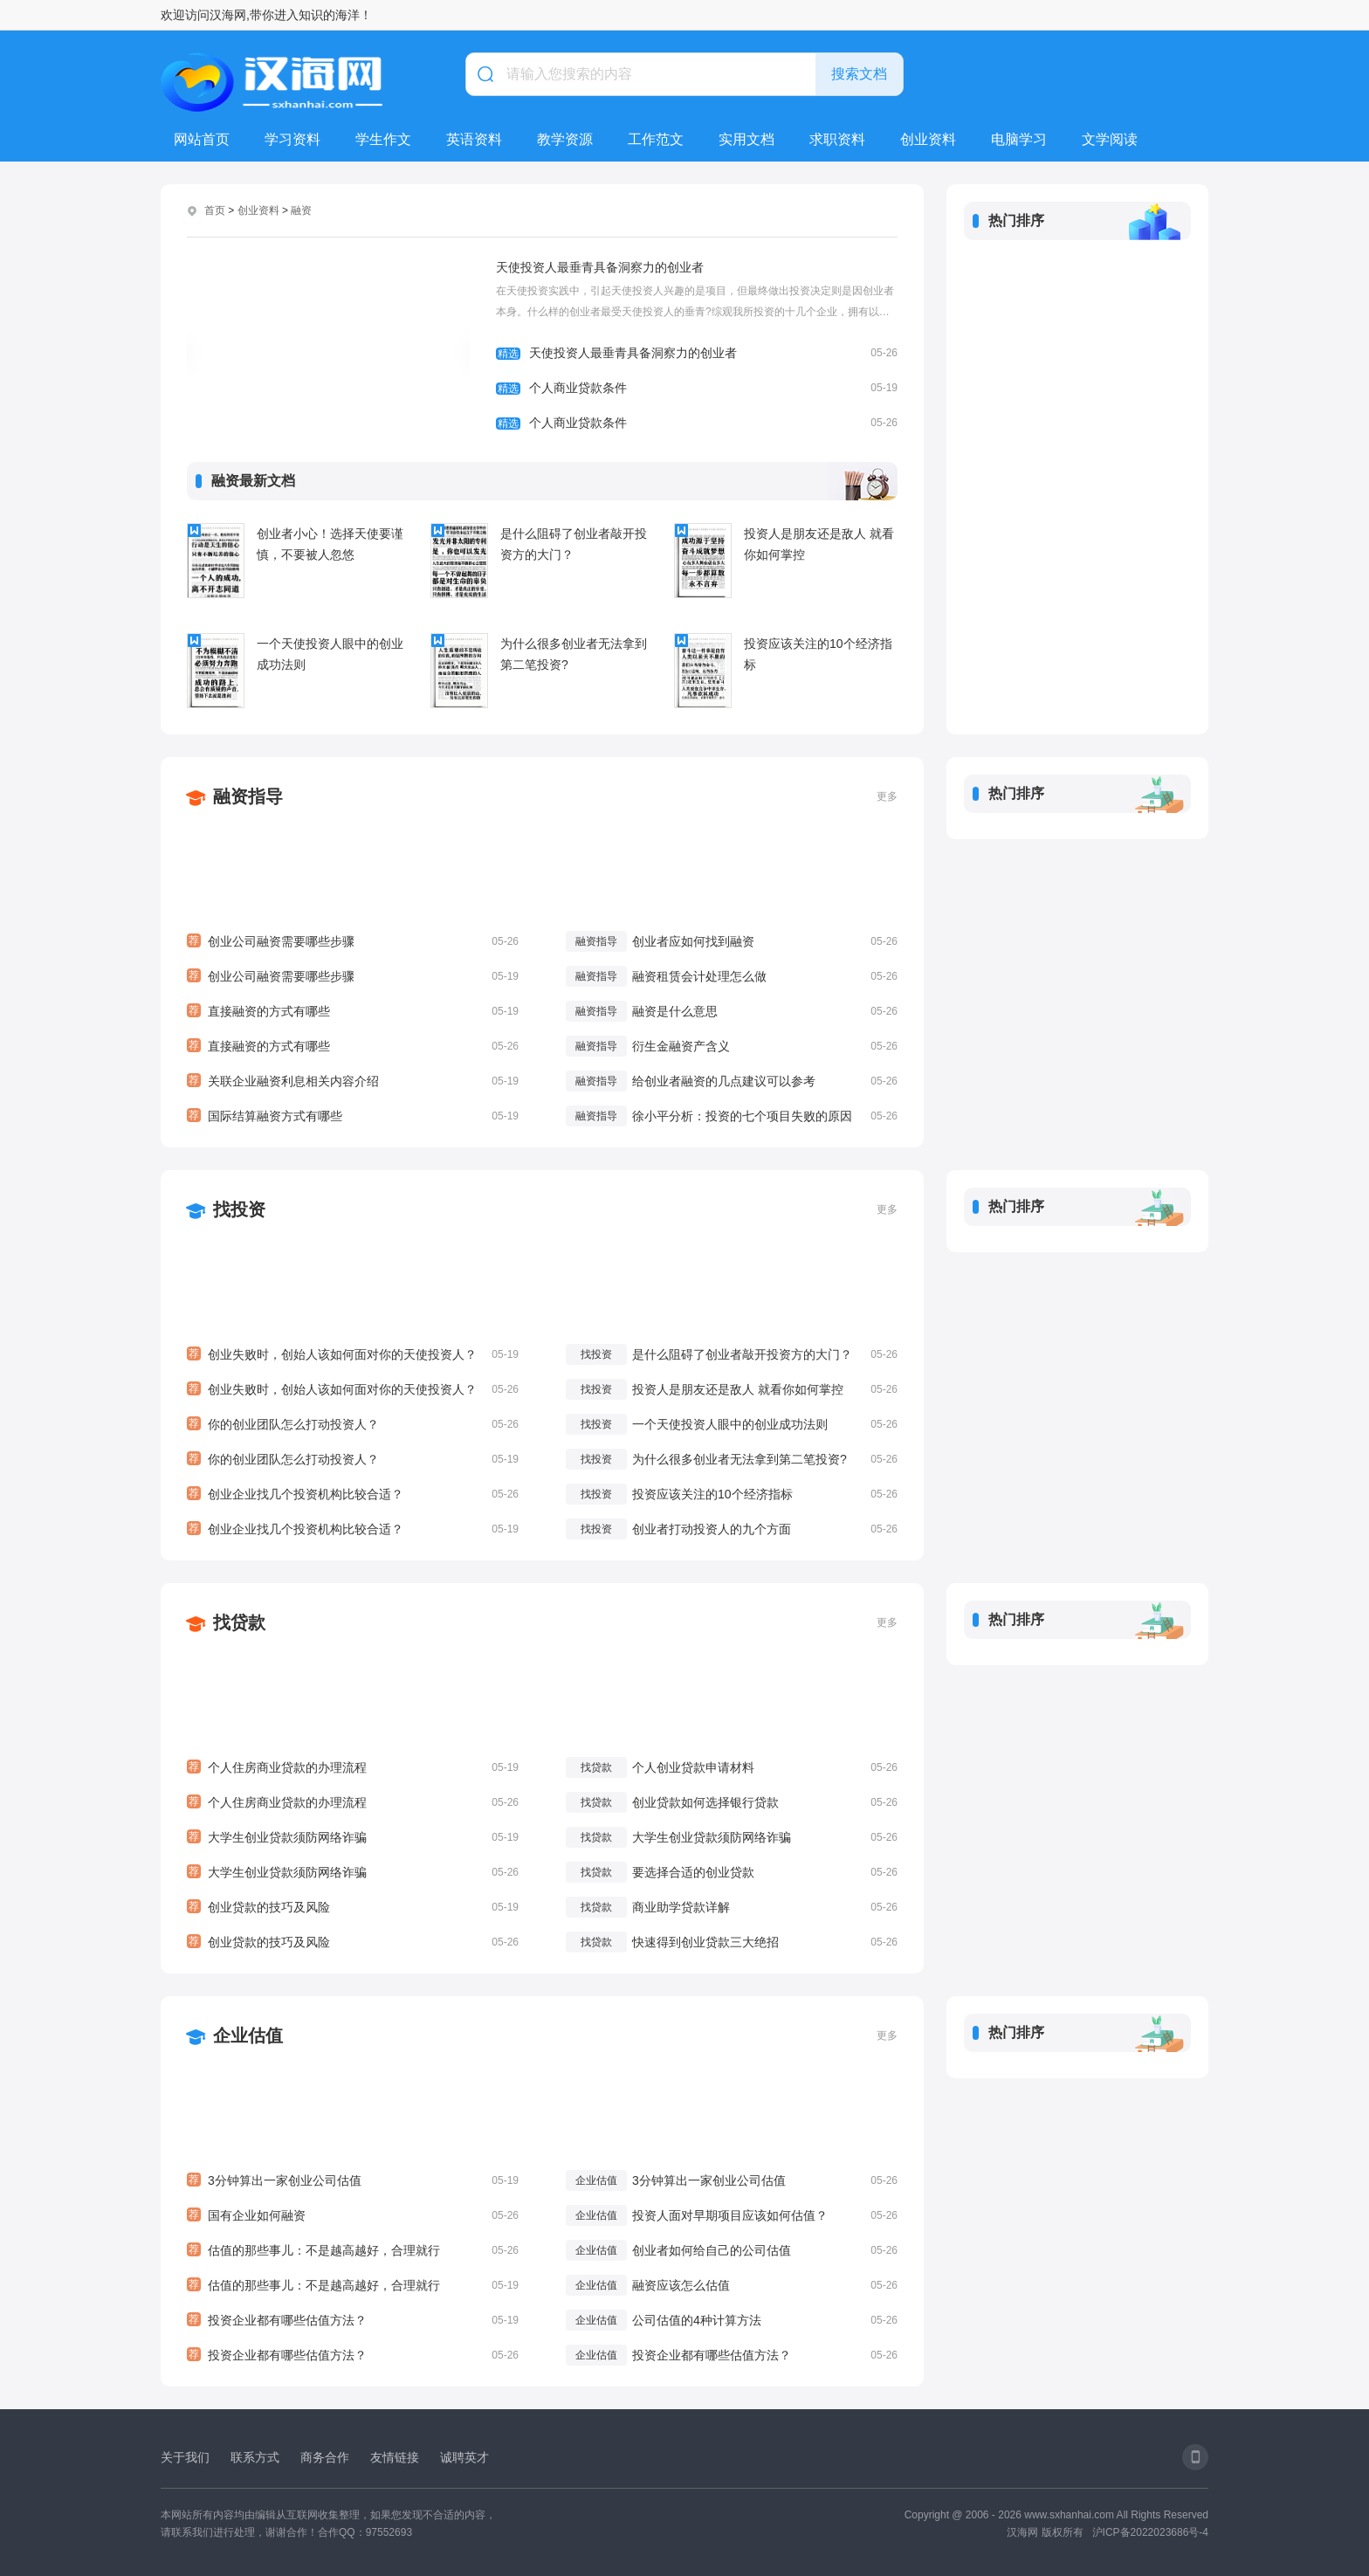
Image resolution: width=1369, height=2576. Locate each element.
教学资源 (565, 139)
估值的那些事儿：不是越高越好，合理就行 (353, 2250)
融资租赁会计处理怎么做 (699, 976)
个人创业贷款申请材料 (693, 1767)
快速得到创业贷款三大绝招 (705, 1942)
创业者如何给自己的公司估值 (711, 2250)
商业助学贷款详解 (681, 1907)
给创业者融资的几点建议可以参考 (723, 1081)
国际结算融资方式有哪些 (353, 1116)
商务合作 (324, 2457)
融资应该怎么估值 (681, 2285)
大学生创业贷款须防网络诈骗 (353, 1837)
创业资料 (928, 139)
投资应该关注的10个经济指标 (818, 654)
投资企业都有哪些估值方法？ (353, 2320)
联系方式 (254, 2457)
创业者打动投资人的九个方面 (711, 1529)
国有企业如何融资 (353, 2215)
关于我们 (185, 2457)
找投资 (239, 1209)
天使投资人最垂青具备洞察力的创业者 (600, 267)
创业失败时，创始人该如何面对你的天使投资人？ (353, 1354)
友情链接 (394, 2457)
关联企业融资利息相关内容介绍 (353, 1081)
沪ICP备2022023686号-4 (1150, 2532)
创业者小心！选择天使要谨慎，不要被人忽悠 (330, 544)
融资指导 (248, 796)
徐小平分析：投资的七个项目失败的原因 (742, 1116)
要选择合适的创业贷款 (693, 1872)
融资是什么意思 (675, 1011)
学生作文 (383, 139)
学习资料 (292, 139)
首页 (214, 210)
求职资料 (837, 139)
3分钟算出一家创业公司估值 (353, 2180)
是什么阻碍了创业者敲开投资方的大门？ (573, 544)
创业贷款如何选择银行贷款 (705, 1802)
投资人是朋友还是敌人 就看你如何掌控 (819, 544)
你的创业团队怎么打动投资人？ (353, 1424)
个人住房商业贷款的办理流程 (353, 1767)
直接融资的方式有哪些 (353, 1011)
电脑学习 (1019, 139)
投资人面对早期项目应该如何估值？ (730, 2215)
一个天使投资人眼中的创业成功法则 (330, 654)
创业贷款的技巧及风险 (353, 1907)
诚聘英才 (464, 2457)
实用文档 (746, 139)
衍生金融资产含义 (681, 1046)
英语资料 (474, 139)
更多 (887, 796)
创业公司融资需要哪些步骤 (353, 941)
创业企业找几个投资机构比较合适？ (353, 1494)
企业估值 (248, 2035)
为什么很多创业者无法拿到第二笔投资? (573, 654)
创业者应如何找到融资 (693, 941)
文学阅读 (1110, 139)
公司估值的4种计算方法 (696, 2320)
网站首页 (202, 139)
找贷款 (239, 1622)
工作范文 (656, 139)
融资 (301, 210)
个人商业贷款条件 (697, 388)
